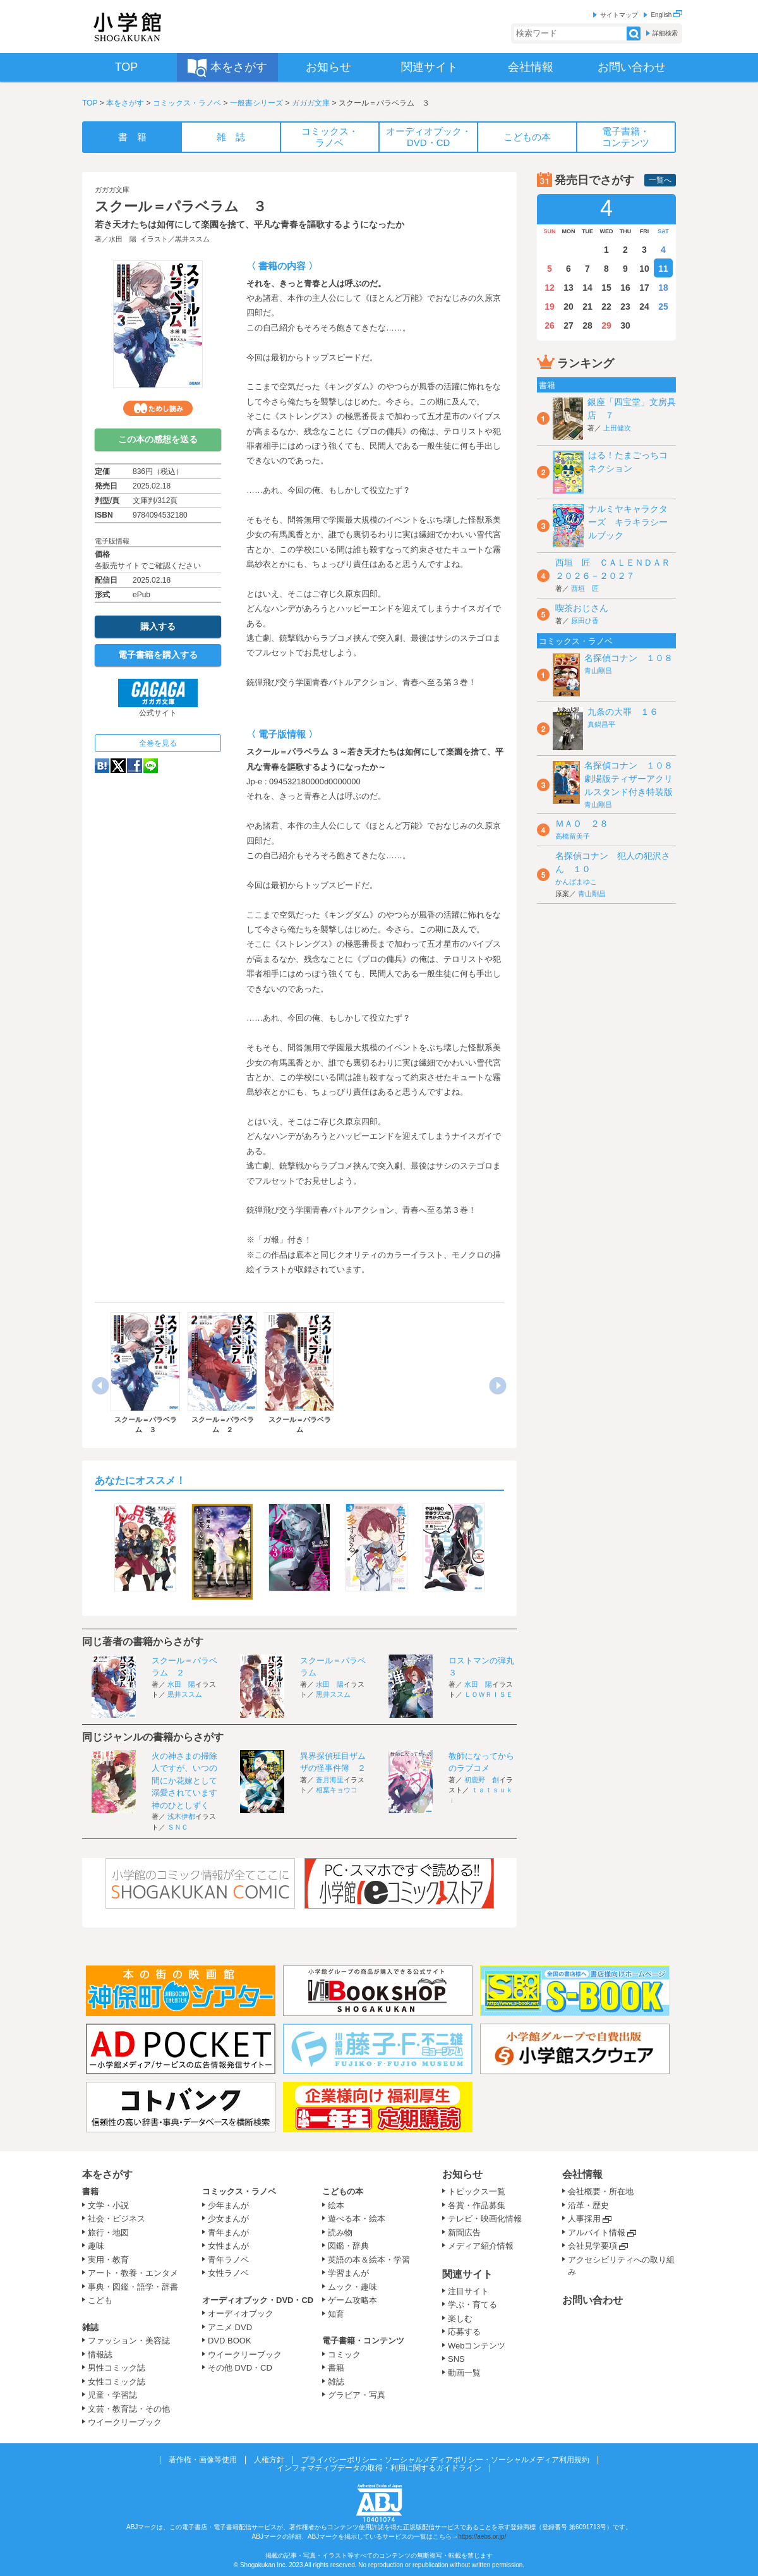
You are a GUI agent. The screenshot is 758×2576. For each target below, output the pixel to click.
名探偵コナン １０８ (628, 658)
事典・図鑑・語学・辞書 (133, 2287)
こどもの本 (342, 2191)
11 (663, 269)
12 (549, 288)
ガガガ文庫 (311, 103)
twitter (118, 765)
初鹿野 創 (481, 1779)
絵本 (336, 2205)
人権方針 (269, 2459)
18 (663, 288)
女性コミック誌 (116, 2381)
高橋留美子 (572, 836)
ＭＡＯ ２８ (581, 823)
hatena (102, 765)
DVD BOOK (229, 2340)
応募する (464, 2331)
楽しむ (460, 2318)
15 (606, 288)
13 (568, 288)
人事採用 (584, 2218)
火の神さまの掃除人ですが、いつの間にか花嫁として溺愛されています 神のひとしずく (189, 1780)
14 (587, 288)
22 (606, 306)
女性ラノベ (228, 2273)
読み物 (340, 2232)
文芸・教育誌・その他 (129, 2409)
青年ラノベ (228, 2259)
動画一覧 (464, 2373)
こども (100, 2300)
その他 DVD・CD (240, 2367)
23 (625, 306)
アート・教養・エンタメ (133, 2273)
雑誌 (90, 2327)
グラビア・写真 (356, 2395)
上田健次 (617, 428)
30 (625, 325)
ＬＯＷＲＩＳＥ (488, 1694)
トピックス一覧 (476, 2191)
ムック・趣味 (352, 2287)
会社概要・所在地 (601, 2191)
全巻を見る (158, 743)
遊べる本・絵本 (356, 2218)
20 (568, 306)
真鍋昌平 (601, 724)
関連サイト (467, 2274)
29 (606, 325)
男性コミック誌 (116, 2367)
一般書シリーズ (256, 103)
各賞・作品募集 (476, 2205)
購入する (158, 626)
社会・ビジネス (116, 2218)
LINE (150, 765)
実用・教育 (108, 2259)
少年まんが (228, 2205)
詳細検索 (665, 33)
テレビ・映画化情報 (485, 2218)
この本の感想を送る (158, 439)
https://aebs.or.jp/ (482, 2536)
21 (587, 306)
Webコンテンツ (477, 2345)
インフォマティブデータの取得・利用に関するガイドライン (379, 2468)
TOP (89, 103)
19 (549, 306)
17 (644, 288)
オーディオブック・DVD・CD (257, 2300)
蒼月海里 (330, 1779)
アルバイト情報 (596, 2232)
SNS (456, 2359)
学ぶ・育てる (472, 2304)
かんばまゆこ (576, 881)
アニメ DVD (230, 2327)
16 (625, 288)
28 (587, 325)
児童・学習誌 (112, 2395)
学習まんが (352, 2273)
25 (663, 306)
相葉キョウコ (337, 1790)
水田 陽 (122, 239)
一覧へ (660, 180)
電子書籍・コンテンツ (363, 2340)
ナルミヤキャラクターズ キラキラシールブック (628, 522)
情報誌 (100, 2354)
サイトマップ (619, 14)
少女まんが (228, 2218)
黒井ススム (192, 239)
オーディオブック (241, 2313)
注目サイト (468, 2291)
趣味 (96, 2246)
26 (549, 325)
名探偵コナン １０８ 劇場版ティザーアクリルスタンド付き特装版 (633, 778)
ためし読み (158, 408)
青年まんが (228, 2232)
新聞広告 (464, 2232)
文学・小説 (108, 2205)
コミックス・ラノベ (187, 103)
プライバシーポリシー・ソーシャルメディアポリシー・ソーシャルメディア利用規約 (445, 2459)
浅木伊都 (181, 1816)
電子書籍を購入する (158, 655)
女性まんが (228, 2246)
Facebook (134, 765)
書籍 (90, 2191)
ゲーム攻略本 (352, 2300)
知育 (336, 2314)
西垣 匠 (585, 588)
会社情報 (582, 2174)
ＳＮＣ (177, 1827)
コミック (344, 2354)
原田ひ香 (585, 620)
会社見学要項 (592, 2246)
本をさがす (125, 103)
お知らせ (462, 2174)
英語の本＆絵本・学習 (369, 2259)
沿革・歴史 (588, 2205)
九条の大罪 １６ (622, 712)
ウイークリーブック (125, 2422)
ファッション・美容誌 (129, 2340)
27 (568, 325)
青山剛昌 (598, 670)
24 (644, 306)
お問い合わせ (592, 2300)
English (666, 14)
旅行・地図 (108, 2232)
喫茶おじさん (581, 608)
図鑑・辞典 (348, 2246)
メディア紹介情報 (481, 2246)
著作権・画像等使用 (203, 2459)
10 (644, 269)
